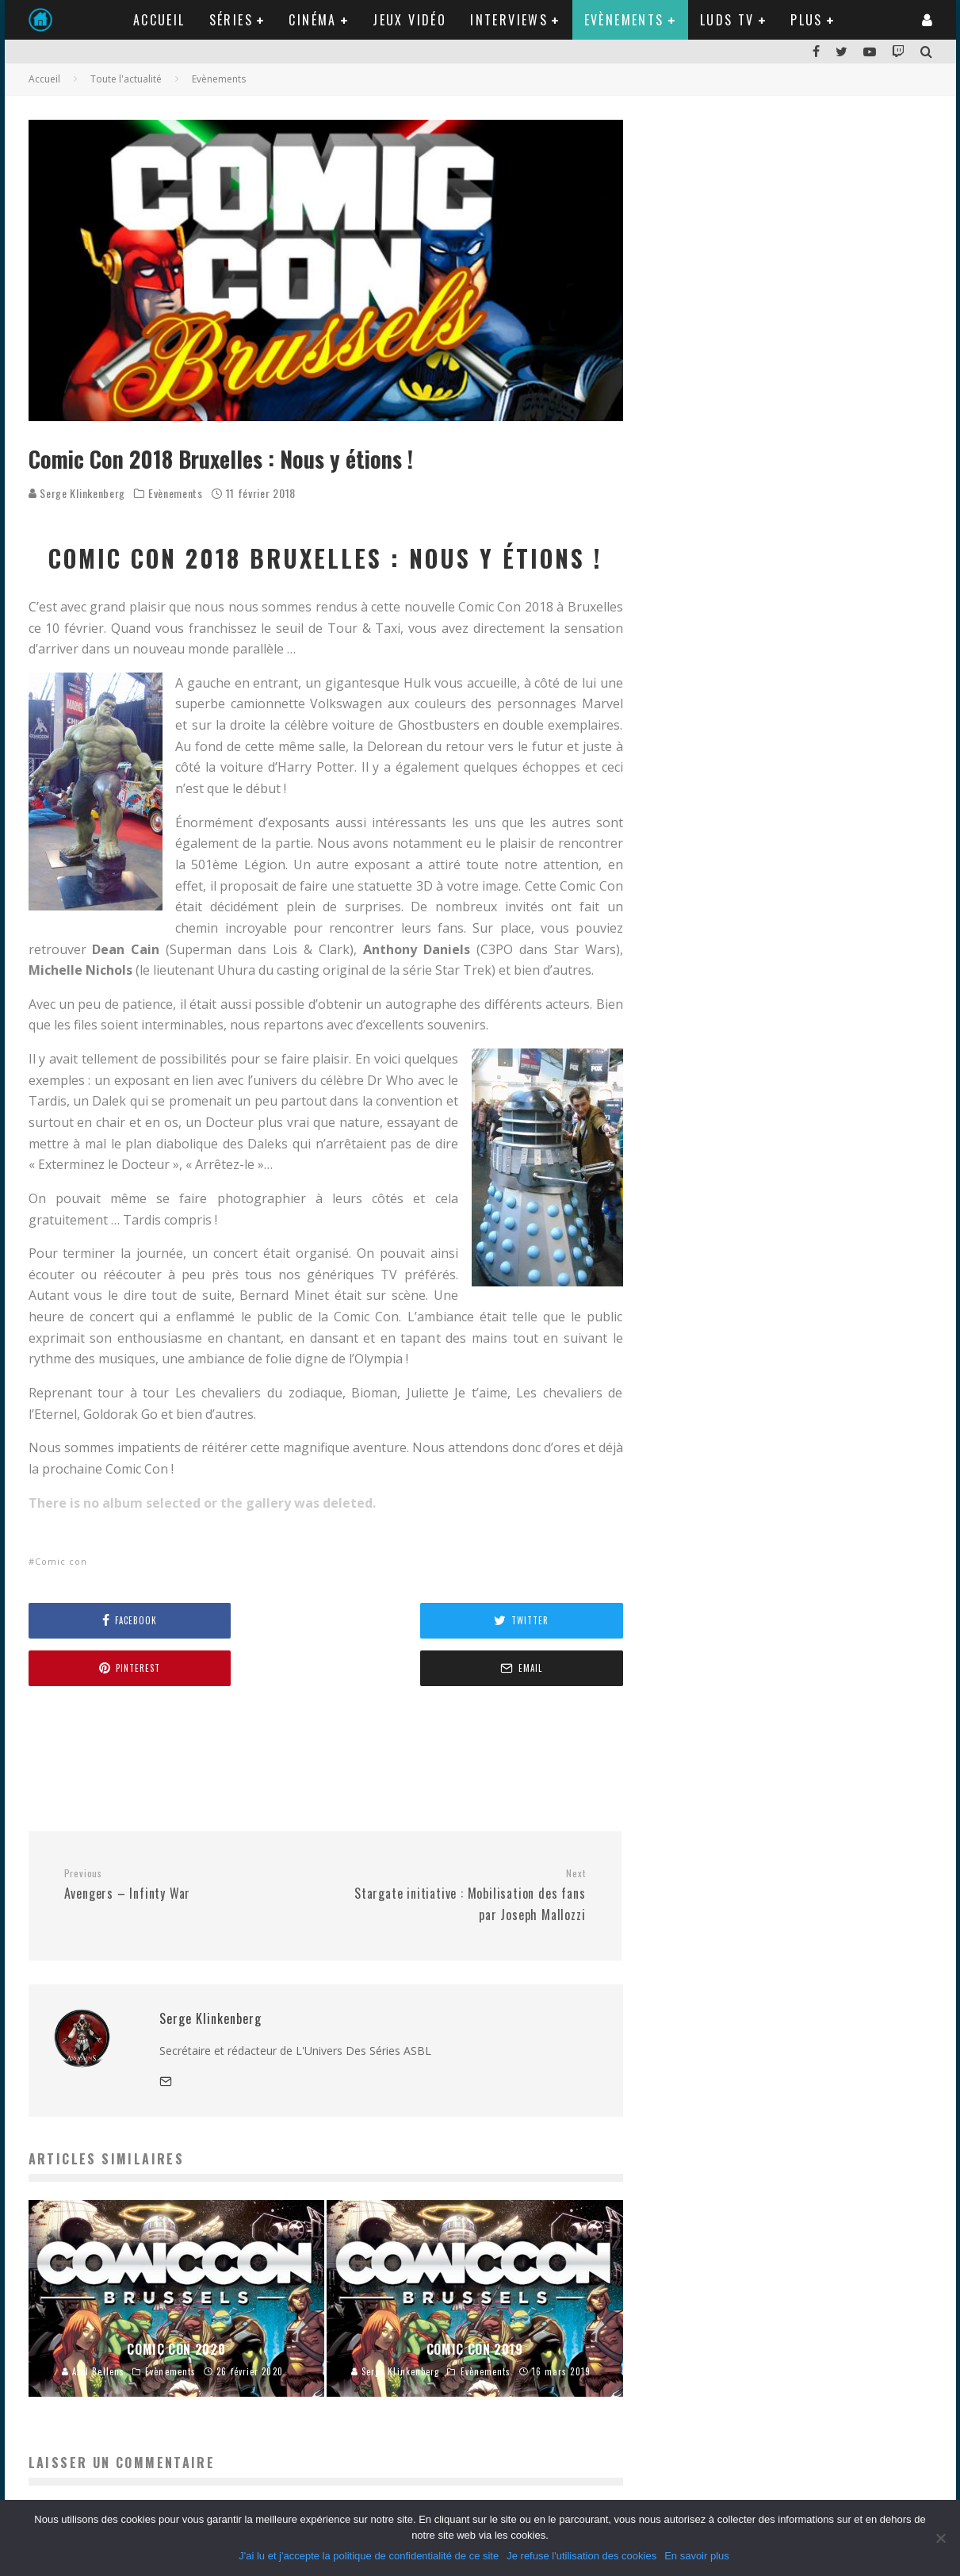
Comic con (61, 1561)
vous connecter (144, 2460)
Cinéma (312, 19)
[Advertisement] (317, 1710)
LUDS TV (727, 19)
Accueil (159, 19)
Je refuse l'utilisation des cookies (581, 2556)
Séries (231, 19)
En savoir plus (696, 2556)
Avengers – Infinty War (188, 1837)
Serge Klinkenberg (77, 493)
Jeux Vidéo (409, 19)
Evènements (624, 19)
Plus (806, 19)
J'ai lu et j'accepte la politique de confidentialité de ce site (369, 2556)
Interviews (509, 19)
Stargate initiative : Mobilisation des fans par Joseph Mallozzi (461, 1847)
